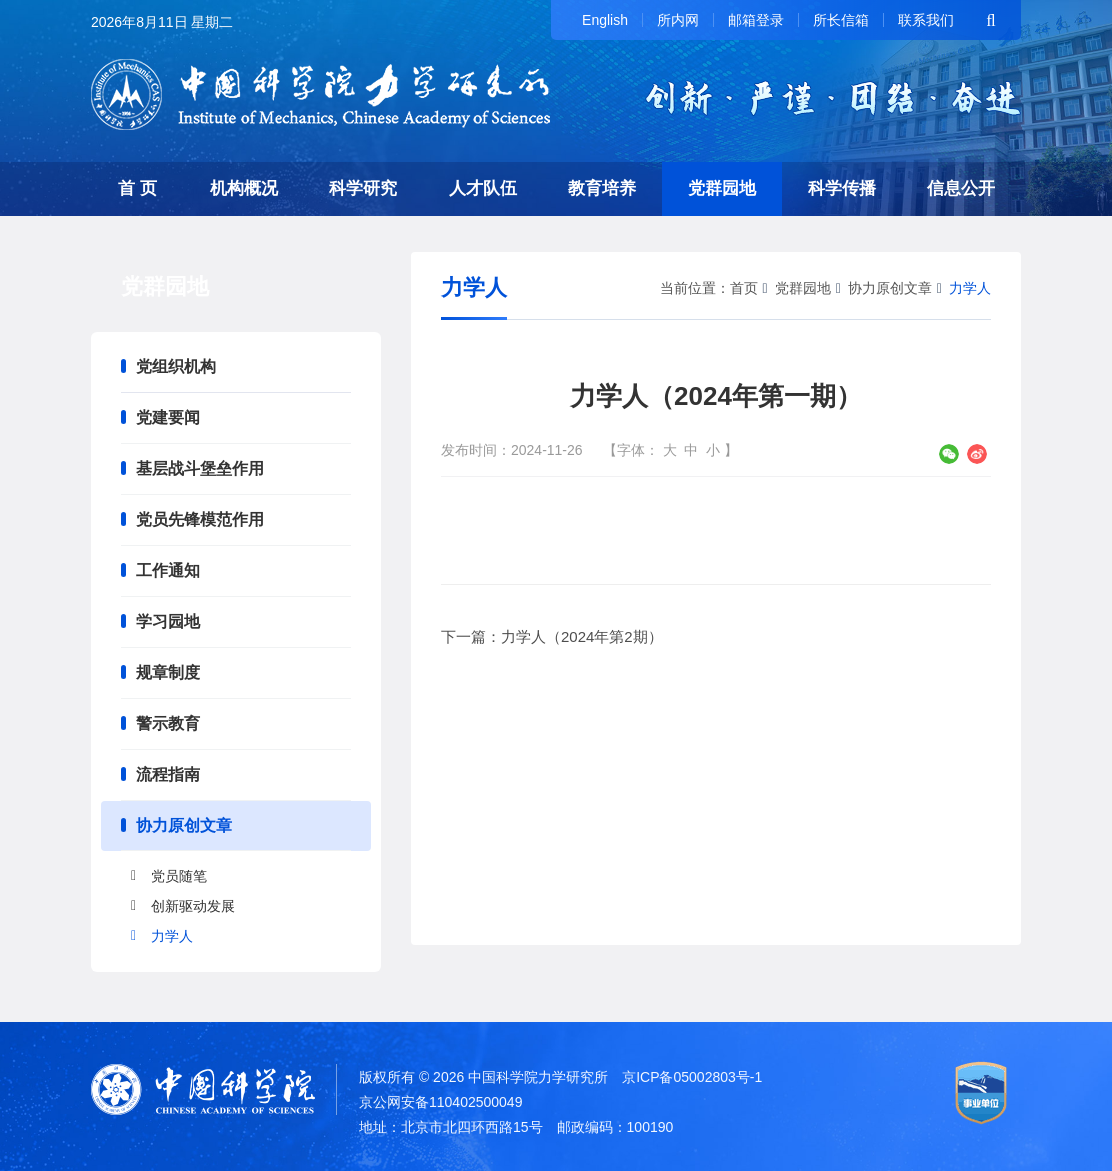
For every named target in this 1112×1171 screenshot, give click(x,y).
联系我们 (926, 20)
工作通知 (168, 570)
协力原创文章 (184, 825)
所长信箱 (841, 20)
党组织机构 (176, 366)
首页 (744, 288)
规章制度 (168, 672)
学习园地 (168, 621)
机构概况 (244, 188)
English (605, 20)
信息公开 (961, 188)
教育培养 (602, 188)
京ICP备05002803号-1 (692, 1077)
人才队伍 (483, 188)
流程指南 (168, 774)
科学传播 (842, 188)
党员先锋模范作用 (200, 519)
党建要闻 (168, 417)
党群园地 (722, 188)
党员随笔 (179, 876)
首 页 (137, 188)
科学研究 (363, 188)
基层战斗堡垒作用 (200, 468)
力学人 (172, 936)
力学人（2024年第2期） (582, 636)
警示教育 (168, 723)
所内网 (678, 20)
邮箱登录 (756, 20)
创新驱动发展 (193, 906)
